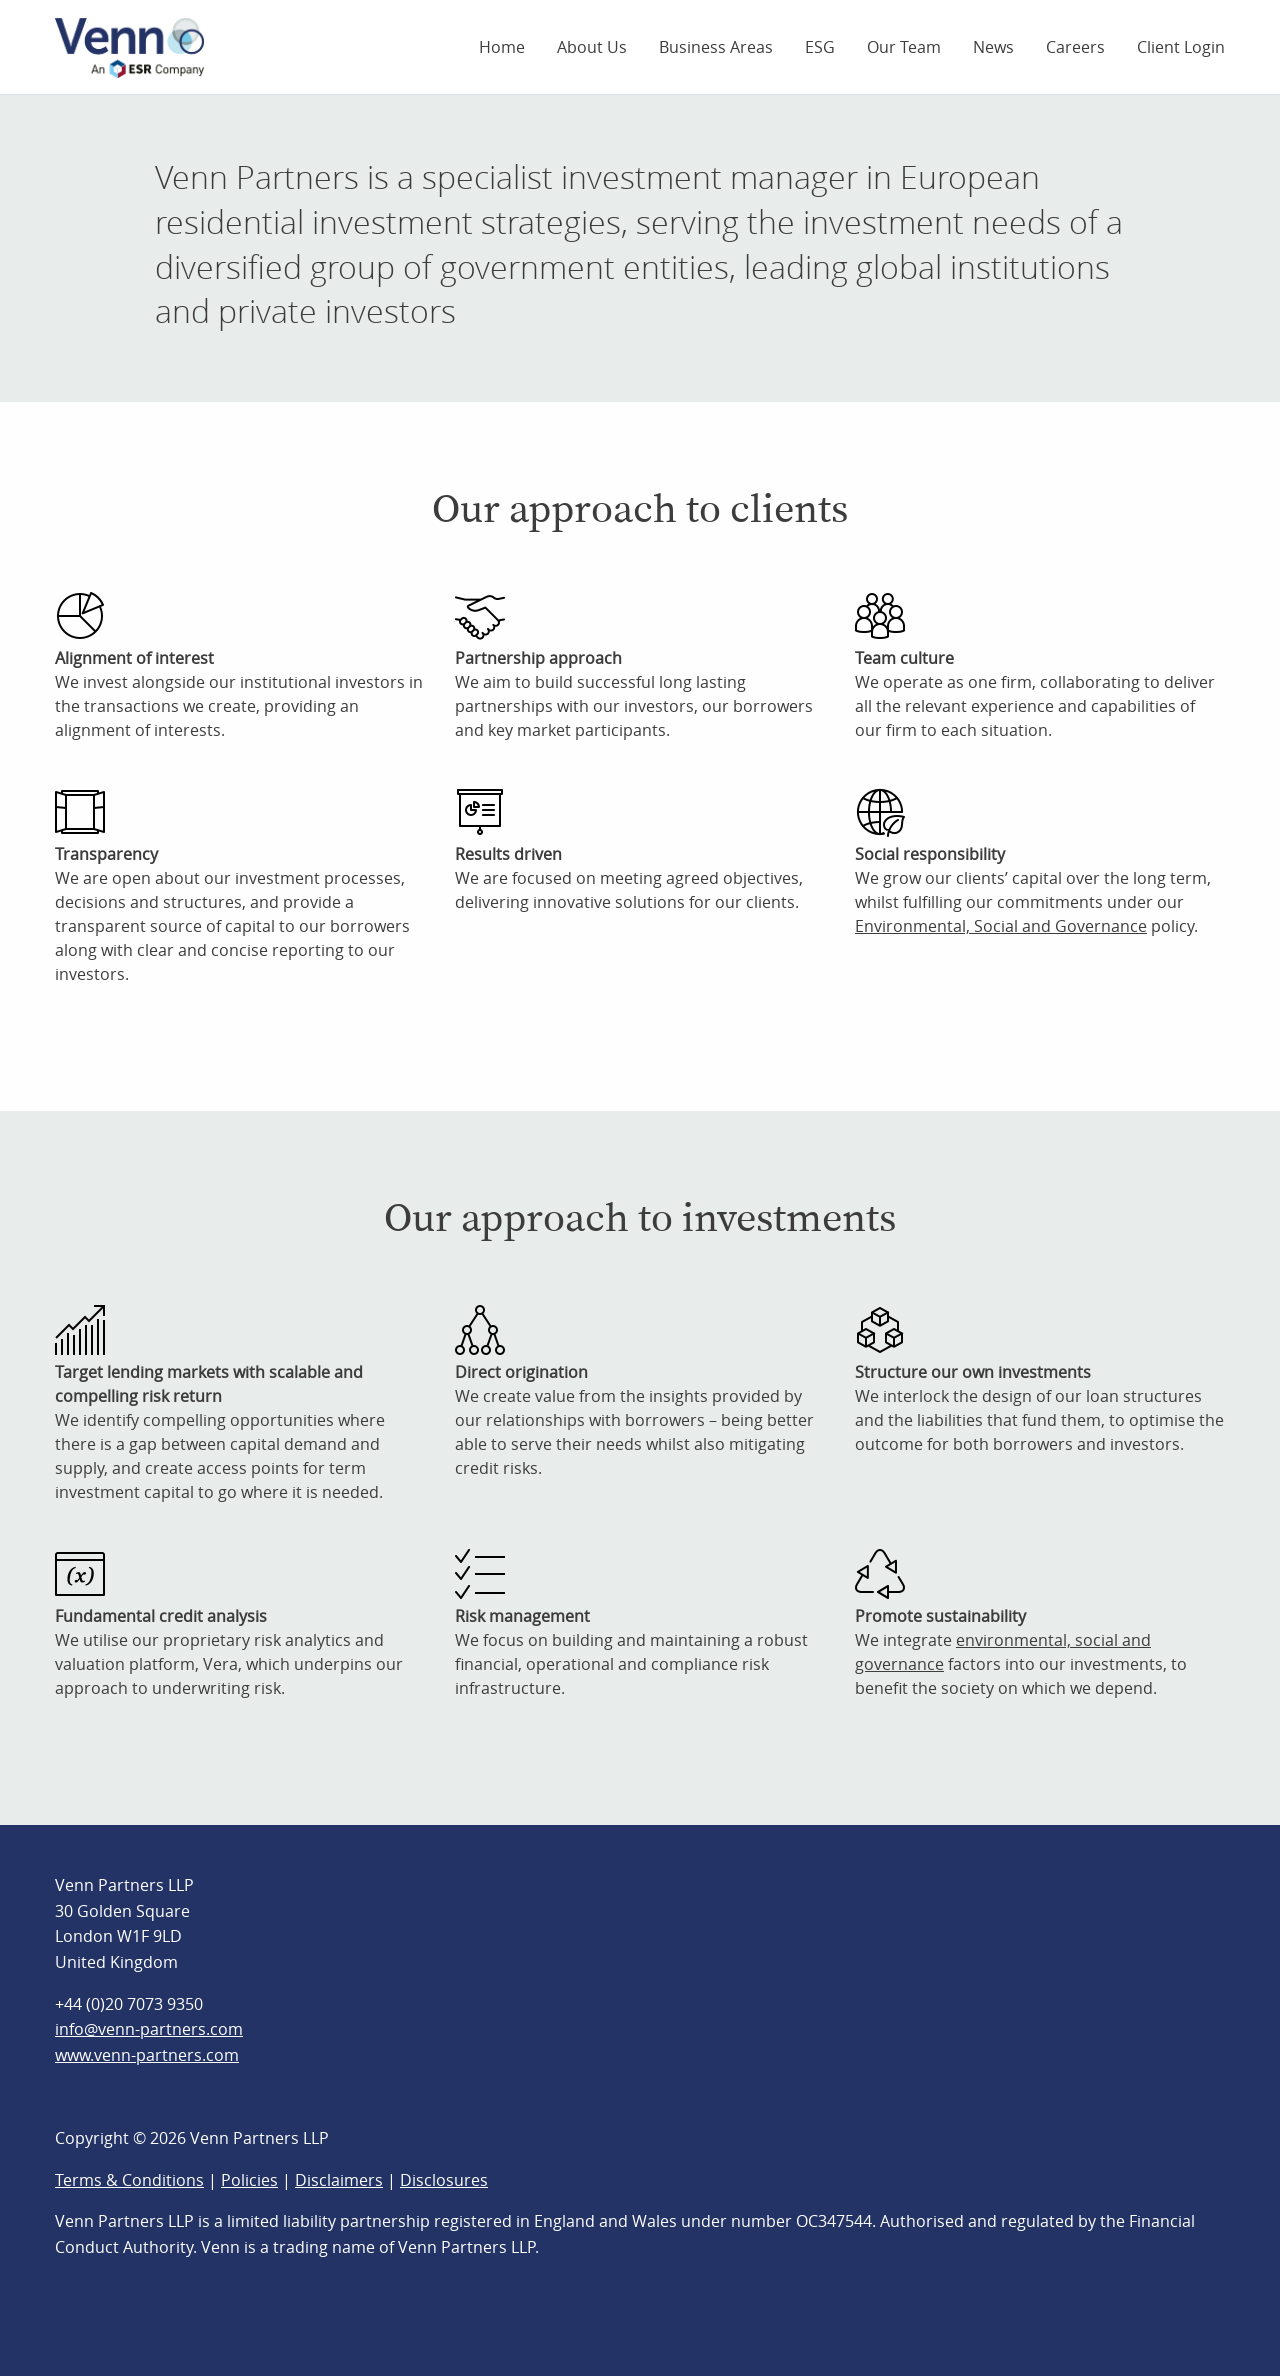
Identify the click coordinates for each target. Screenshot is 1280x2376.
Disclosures (444, 2180)
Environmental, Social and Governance (1001, 926)
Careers (1075, 47)
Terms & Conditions (129, 2180)
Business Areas (716, 47)
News (993, 47)
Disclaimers (339, 2180)
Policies (249, 2180)
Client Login (1181, 47)
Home (502, 47)
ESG (820, 47)
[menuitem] (502, 47)
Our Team (904, 47)
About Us (592, 47)
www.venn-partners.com (147, 2055)
